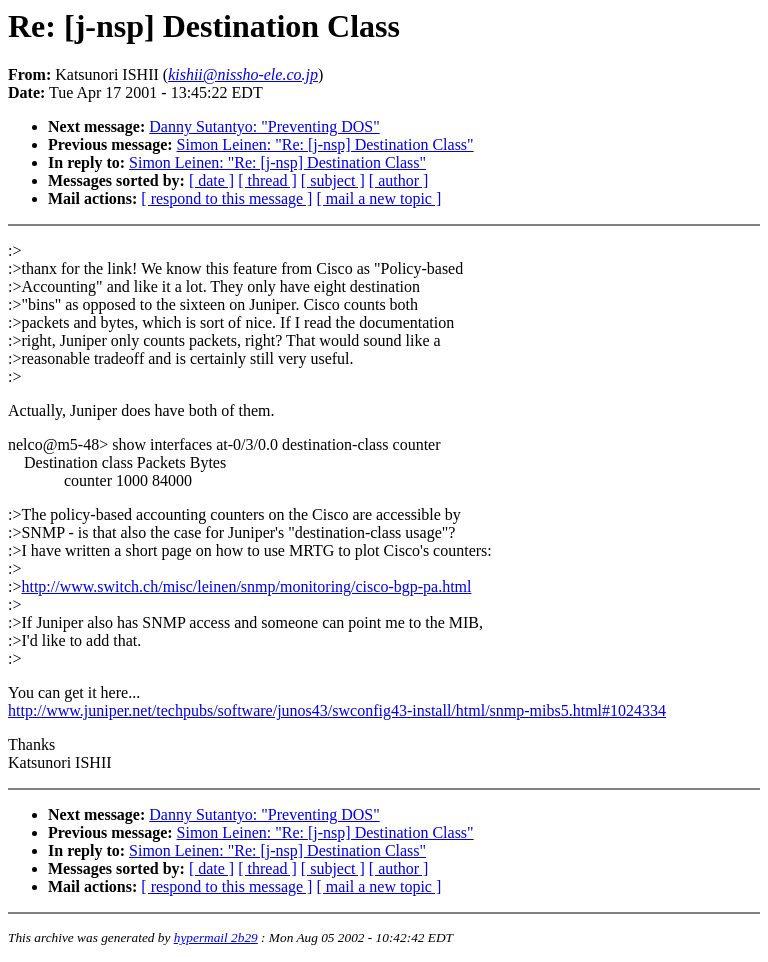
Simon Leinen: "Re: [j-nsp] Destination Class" (325, 144)
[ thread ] (267, 180)
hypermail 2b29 (216, 937)
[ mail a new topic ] (378, 198)
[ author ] (399, 180)
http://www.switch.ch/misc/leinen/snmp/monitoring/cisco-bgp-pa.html (246, 586)
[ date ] (211, 180)
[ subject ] (333, 180)
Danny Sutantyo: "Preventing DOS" (264, 126)
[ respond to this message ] (226, 198)
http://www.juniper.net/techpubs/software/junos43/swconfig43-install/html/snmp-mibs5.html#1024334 (337, 710)
